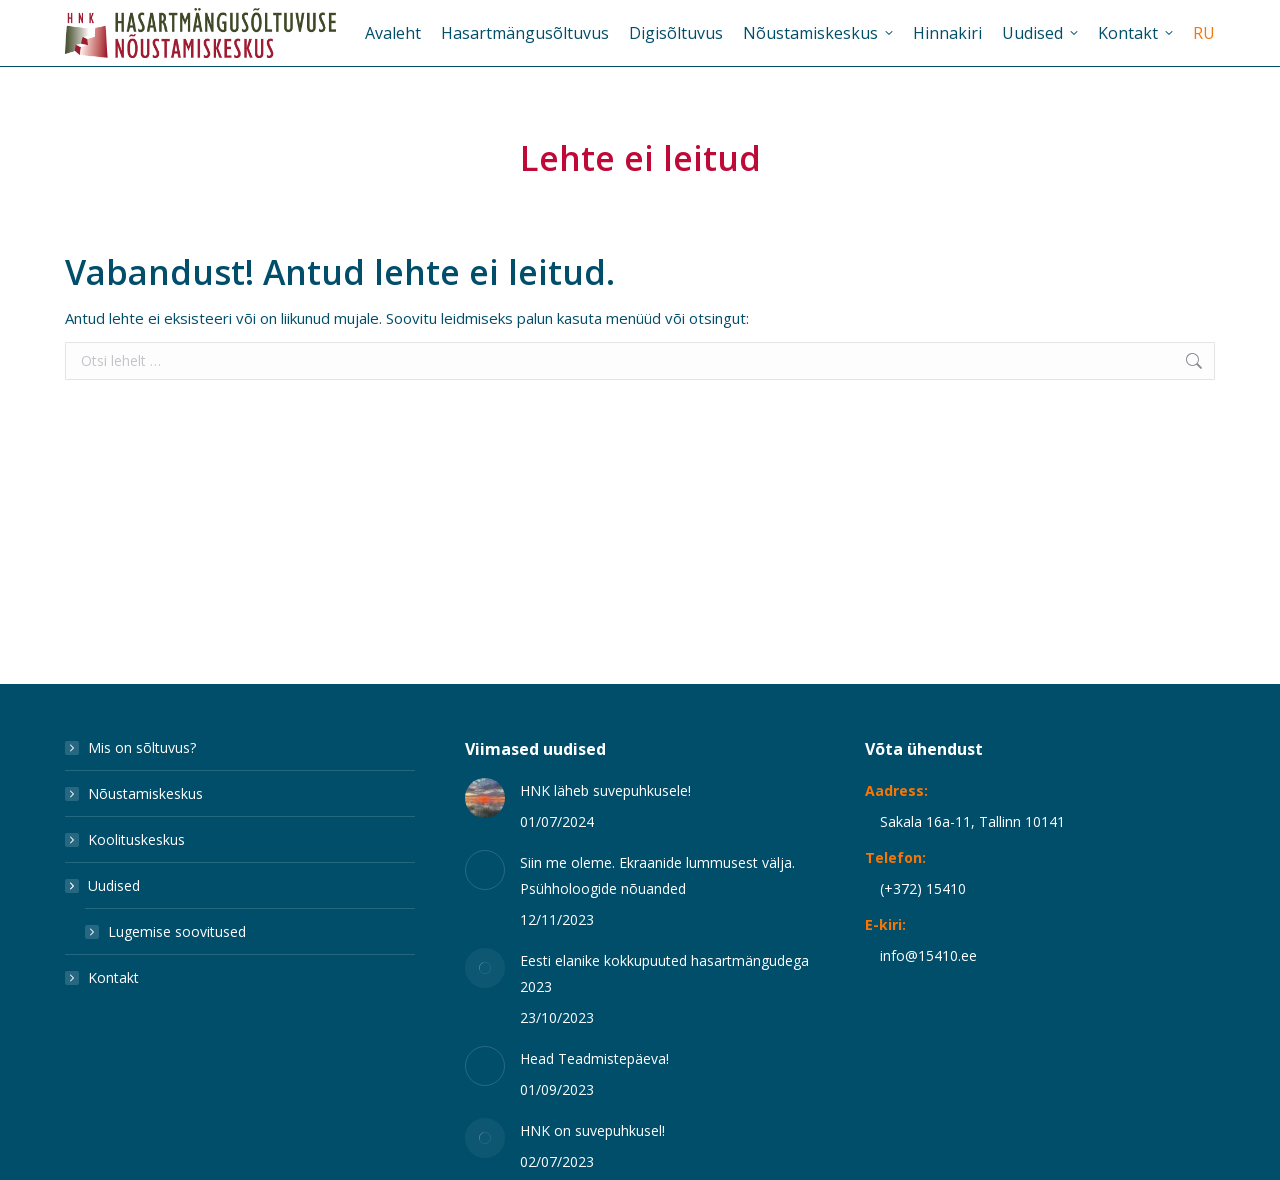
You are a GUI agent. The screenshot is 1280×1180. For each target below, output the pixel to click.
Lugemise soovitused (177, 931)
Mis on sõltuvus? (142, 747)
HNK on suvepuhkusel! (592, 1130)
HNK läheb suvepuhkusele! (605, 790)
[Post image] (485, 798)
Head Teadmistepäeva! (594, 1058)
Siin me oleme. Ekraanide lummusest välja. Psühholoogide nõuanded (657, 875)
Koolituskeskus (136, 839)
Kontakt (113, 977)
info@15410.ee (928, 955)
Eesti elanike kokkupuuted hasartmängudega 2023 (664, 973)
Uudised (104, 885)
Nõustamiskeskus (145, 793)
